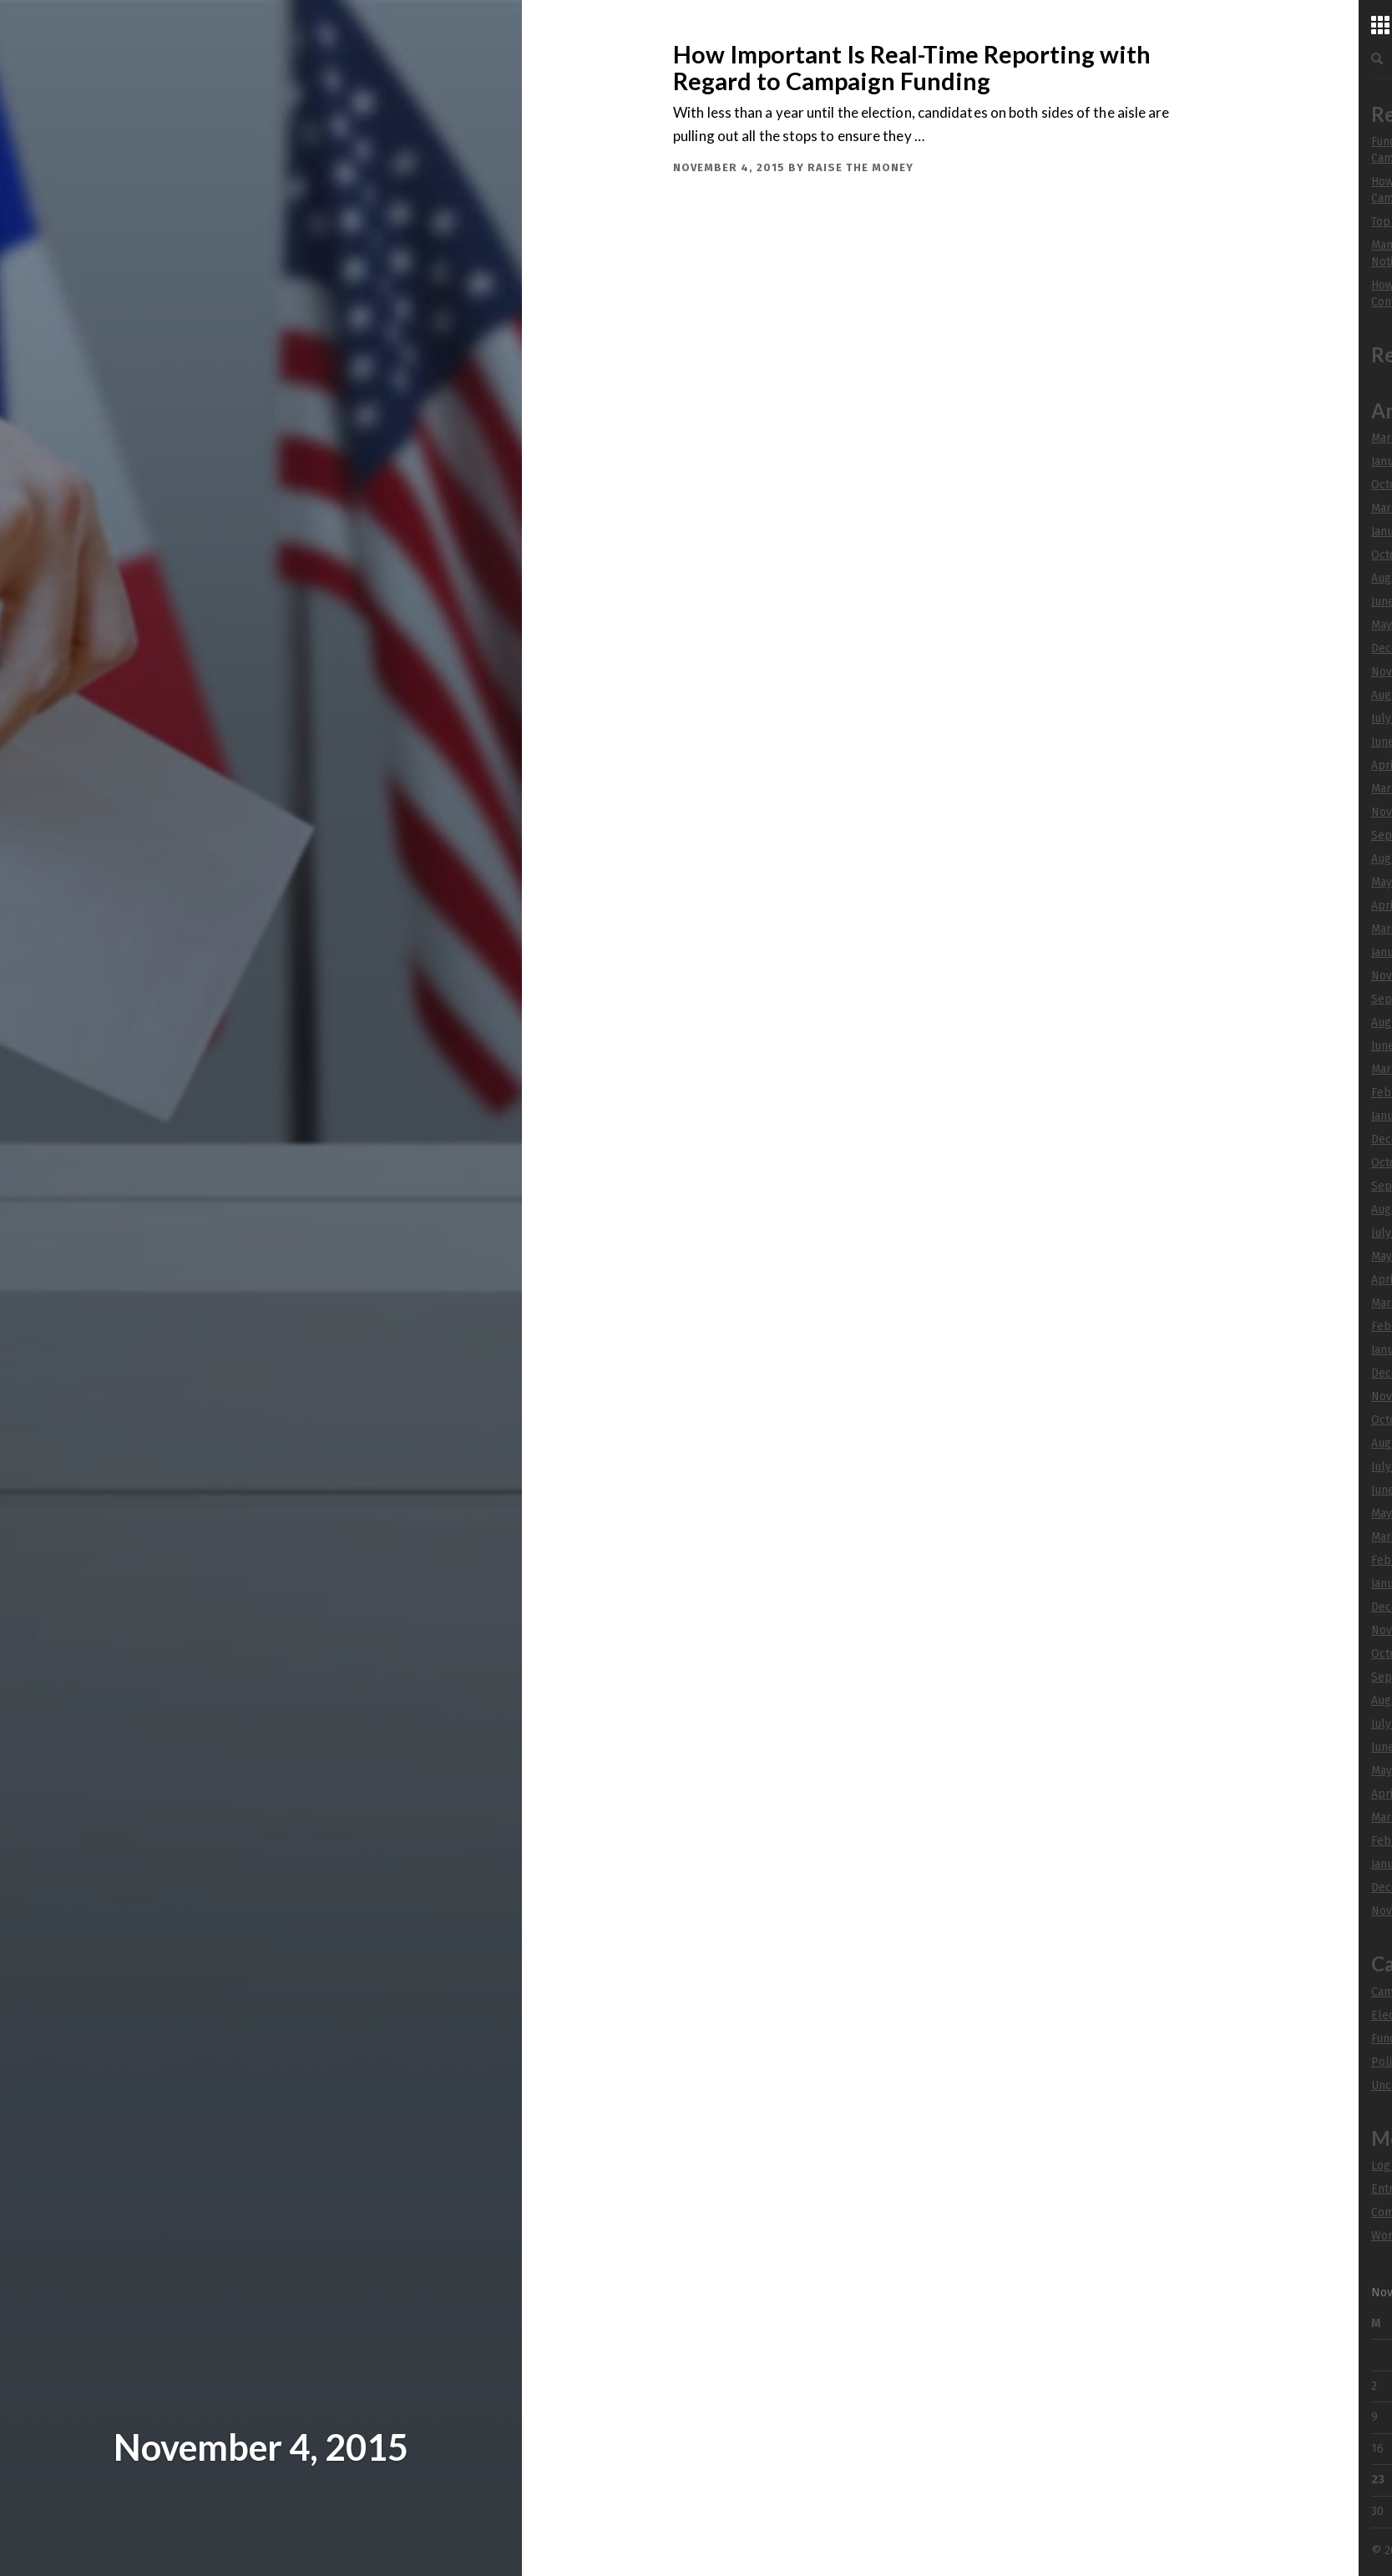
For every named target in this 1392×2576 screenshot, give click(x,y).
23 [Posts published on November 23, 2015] (1377, 2479)
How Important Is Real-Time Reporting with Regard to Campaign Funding (912, 67)
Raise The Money (860, 167)
